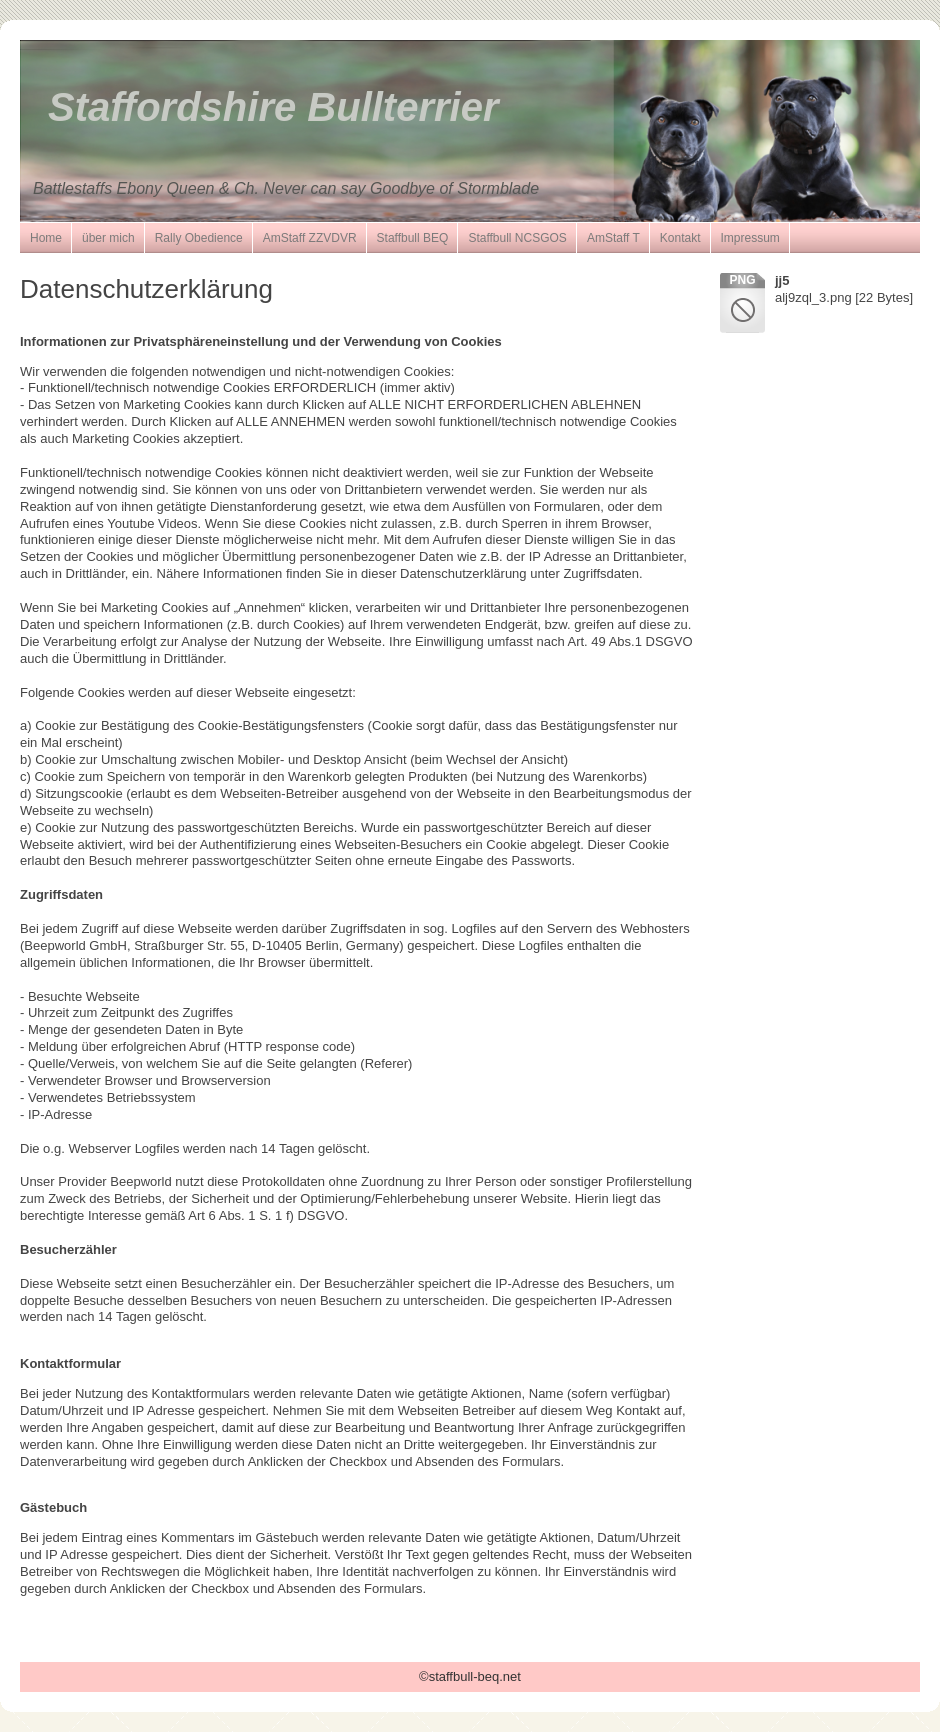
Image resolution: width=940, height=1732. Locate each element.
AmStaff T (613, 238)
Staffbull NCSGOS (517, 238)
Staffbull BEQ (413, 238)
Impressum (750, 238)
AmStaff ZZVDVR (310, 238)
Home (46, 238)
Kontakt (680, 238)
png (742, 280)
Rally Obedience (199, 238)
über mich (108, 238)
